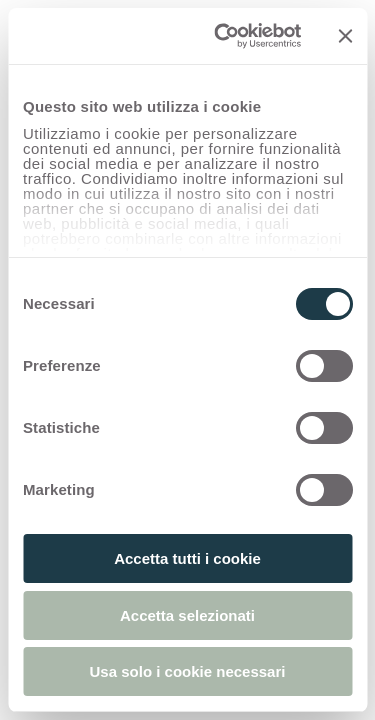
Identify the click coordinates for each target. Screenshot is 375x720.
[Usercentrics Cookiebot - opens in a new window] (223, 36)
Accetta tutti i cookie (187, 558)
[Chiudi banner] (345, 36)
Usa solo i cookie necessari (188, 671)
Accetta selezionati (187, 615)
